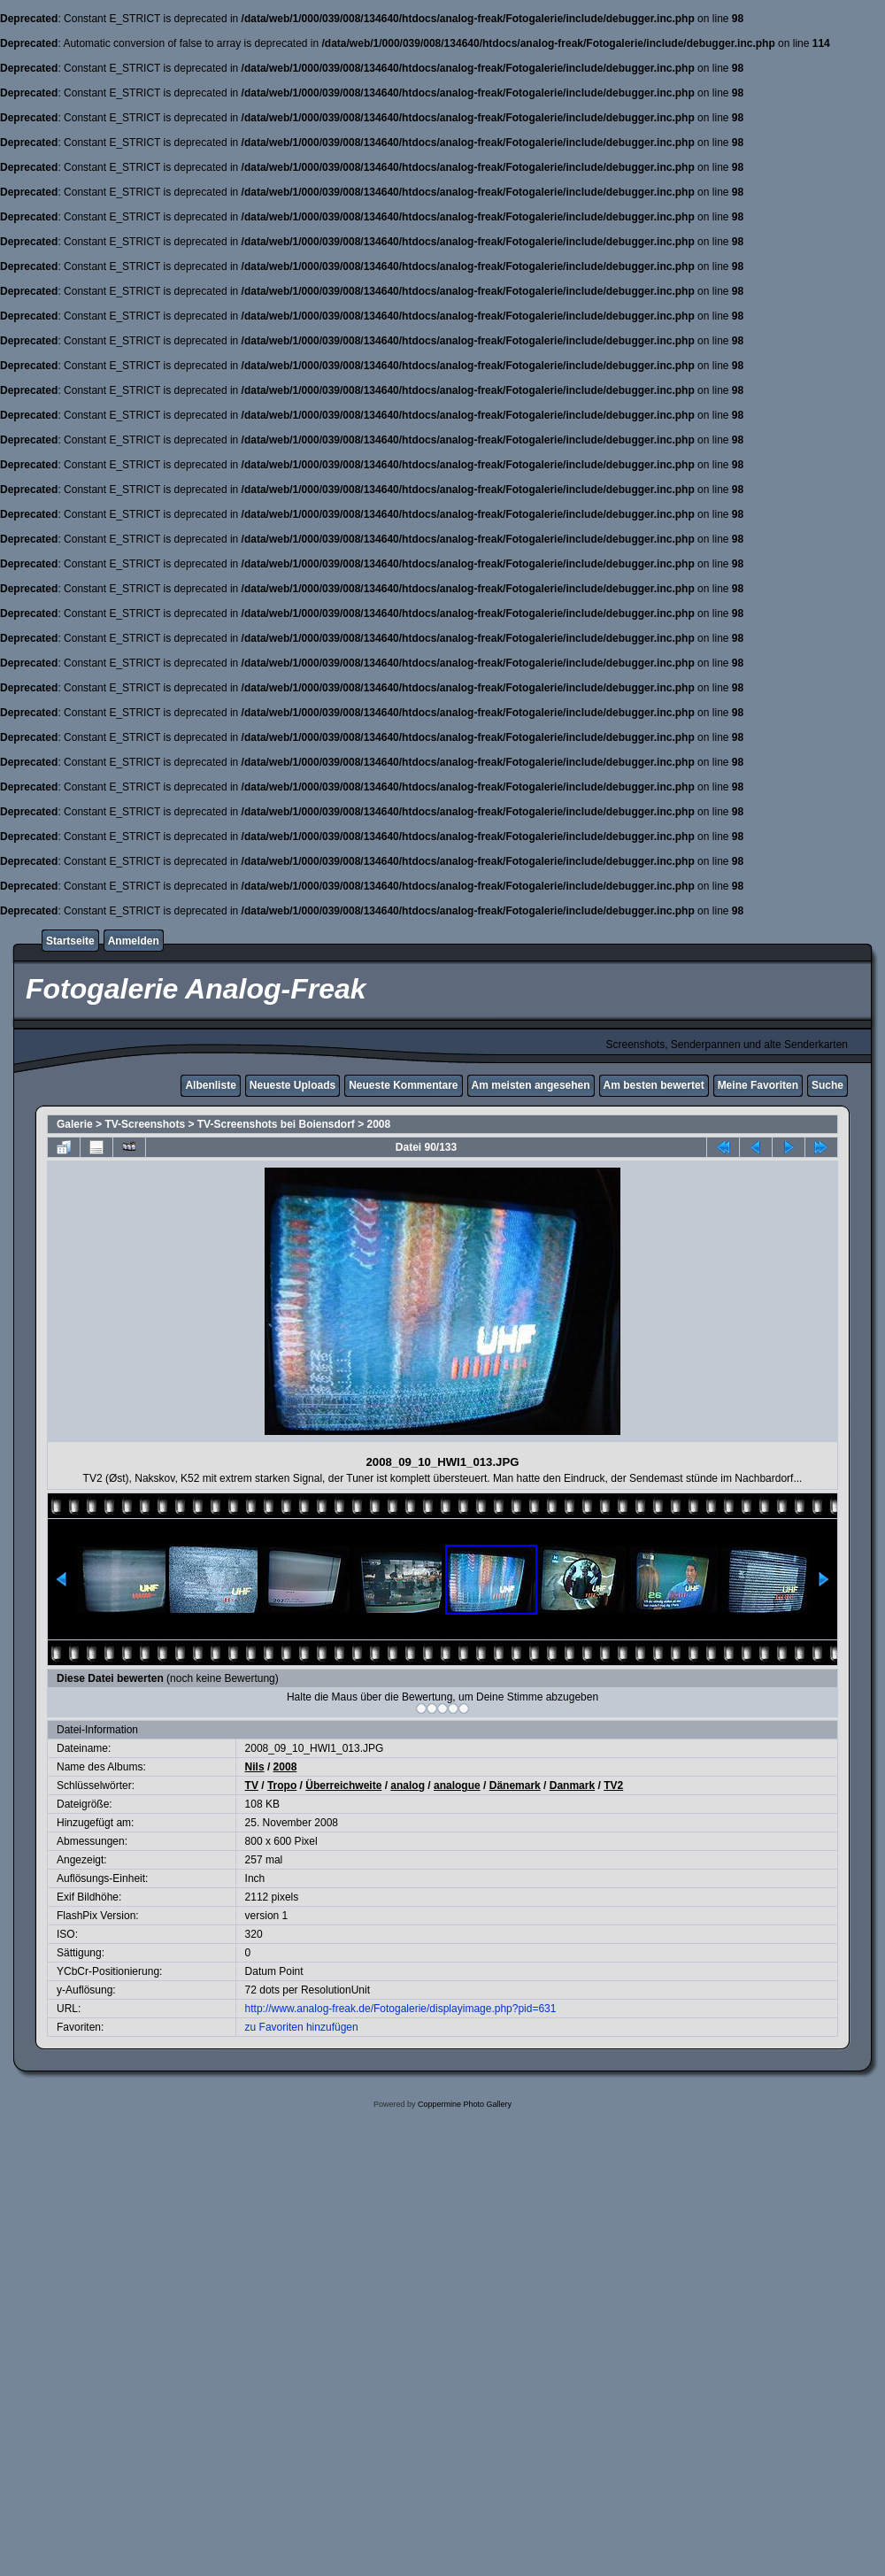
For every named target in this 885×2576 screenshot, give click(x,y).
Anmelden (133, 941)
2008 (379, 1124)
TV (251, 1785)
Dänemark (515, 1785)
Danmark (572, 1785)
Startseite (70, 941)
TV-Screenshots (144, 1124)
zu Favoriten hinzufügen (301, 2027)
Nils (255, 1767)
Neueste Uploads (292, 1085)
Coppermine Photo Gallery (465, 2104)
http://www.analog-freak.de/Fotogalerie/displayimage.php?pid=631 (401, 2008)
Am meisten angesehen (531, 1085)
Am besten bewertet (654, 1085)
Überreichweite (343, 1785)
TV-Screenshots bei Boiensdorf (276, 1124)
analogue (457, 1785)
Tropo (281, 1785)
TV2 (613, 1785)
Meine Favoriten (758, 1085)
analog (407, 1785)
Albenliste (210, 1085)
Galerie (75, 1124)
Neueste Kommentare (403, 1085)
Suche (827, 1085)
